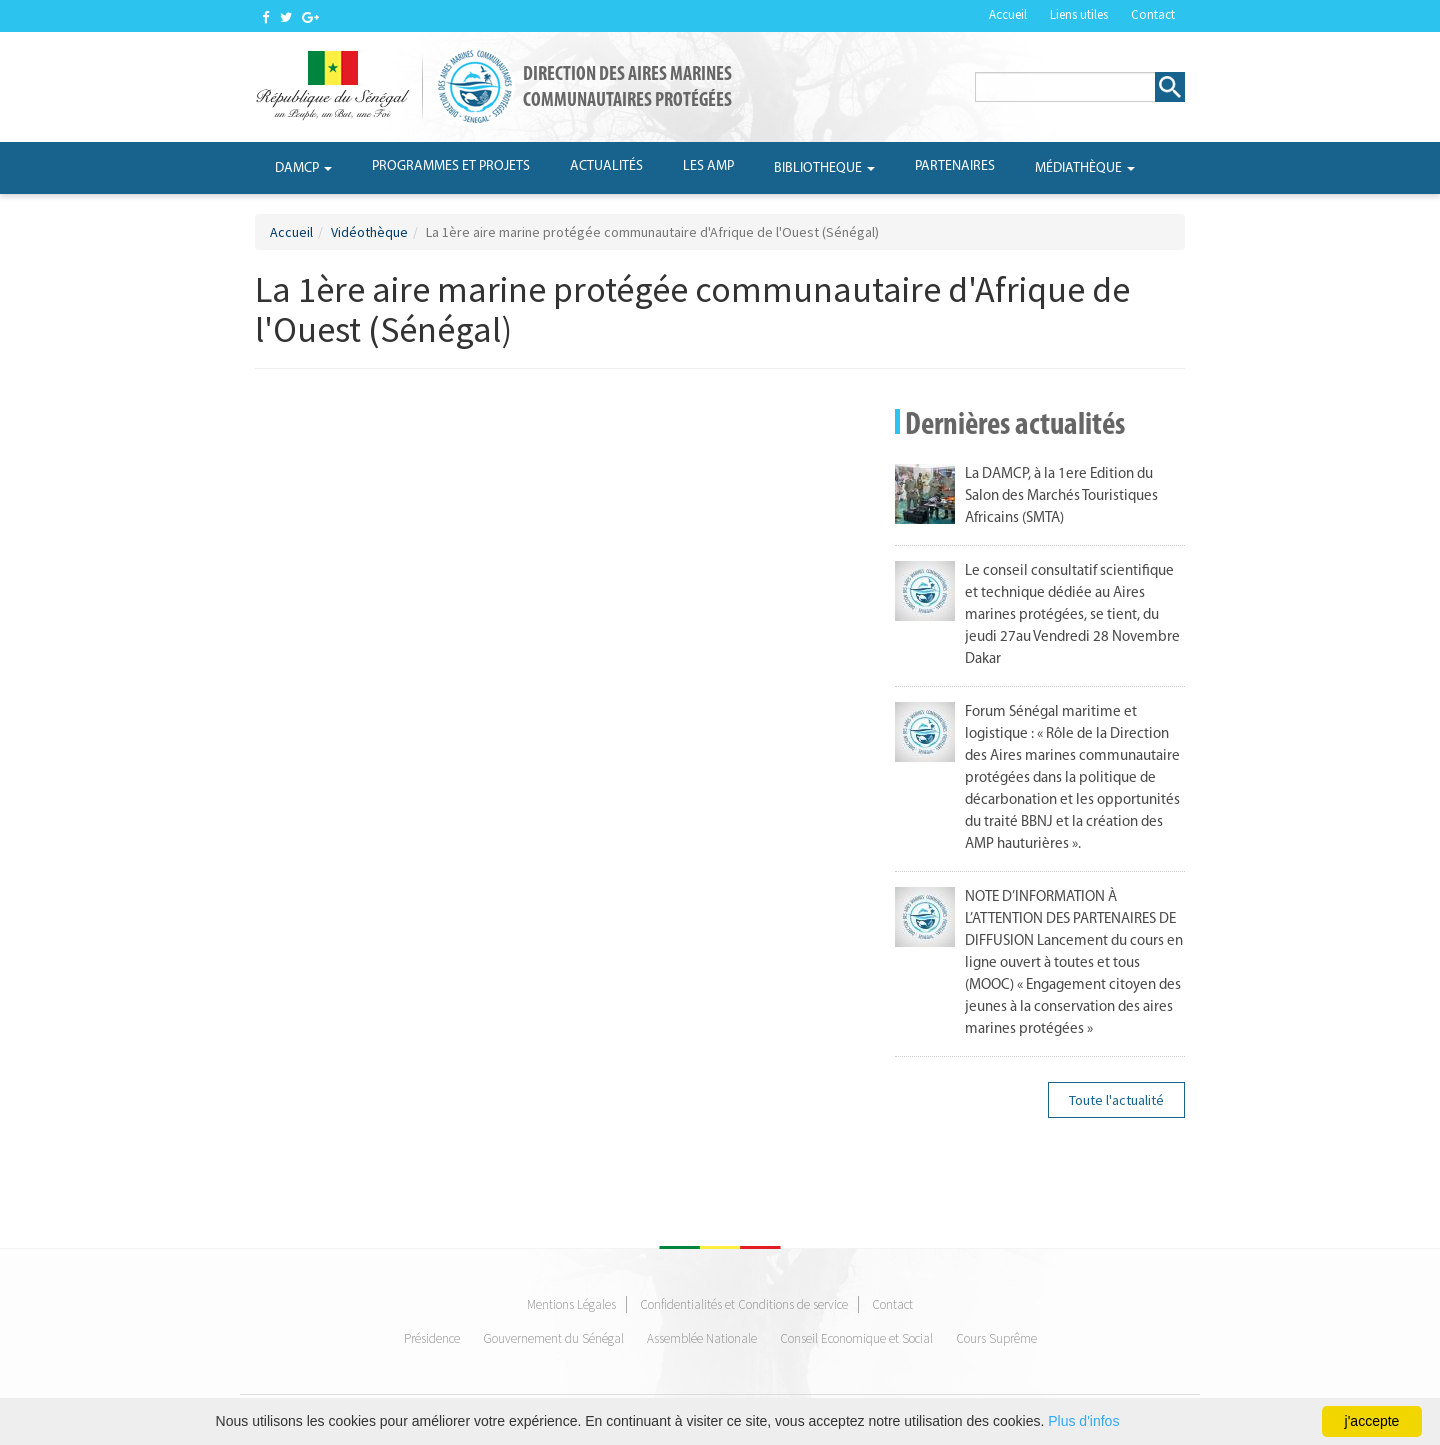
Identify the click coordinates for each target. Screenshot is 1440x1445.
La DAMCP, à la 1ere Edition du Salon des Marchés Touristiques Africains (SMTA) (1061, 496)
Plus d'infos (1083, 1421)
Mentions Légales (571, 1304)
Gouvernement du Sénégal (553, 1338)
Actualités (606, 166)
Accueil (1008, 14)
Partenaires (955, 166)
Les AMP (708, 166)
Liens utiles (1079, 14)
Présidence (432, 1338)
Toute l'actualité (1116, 1100)
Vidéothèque (369, 232)
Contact (1153, 14)
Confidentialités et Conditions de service (744, 1304)
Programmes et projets (451, 166)
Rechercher (1170, 87)
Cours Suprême (996, 1338)
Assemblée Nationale (702, 1338)
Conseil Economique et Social (856, 1338)
